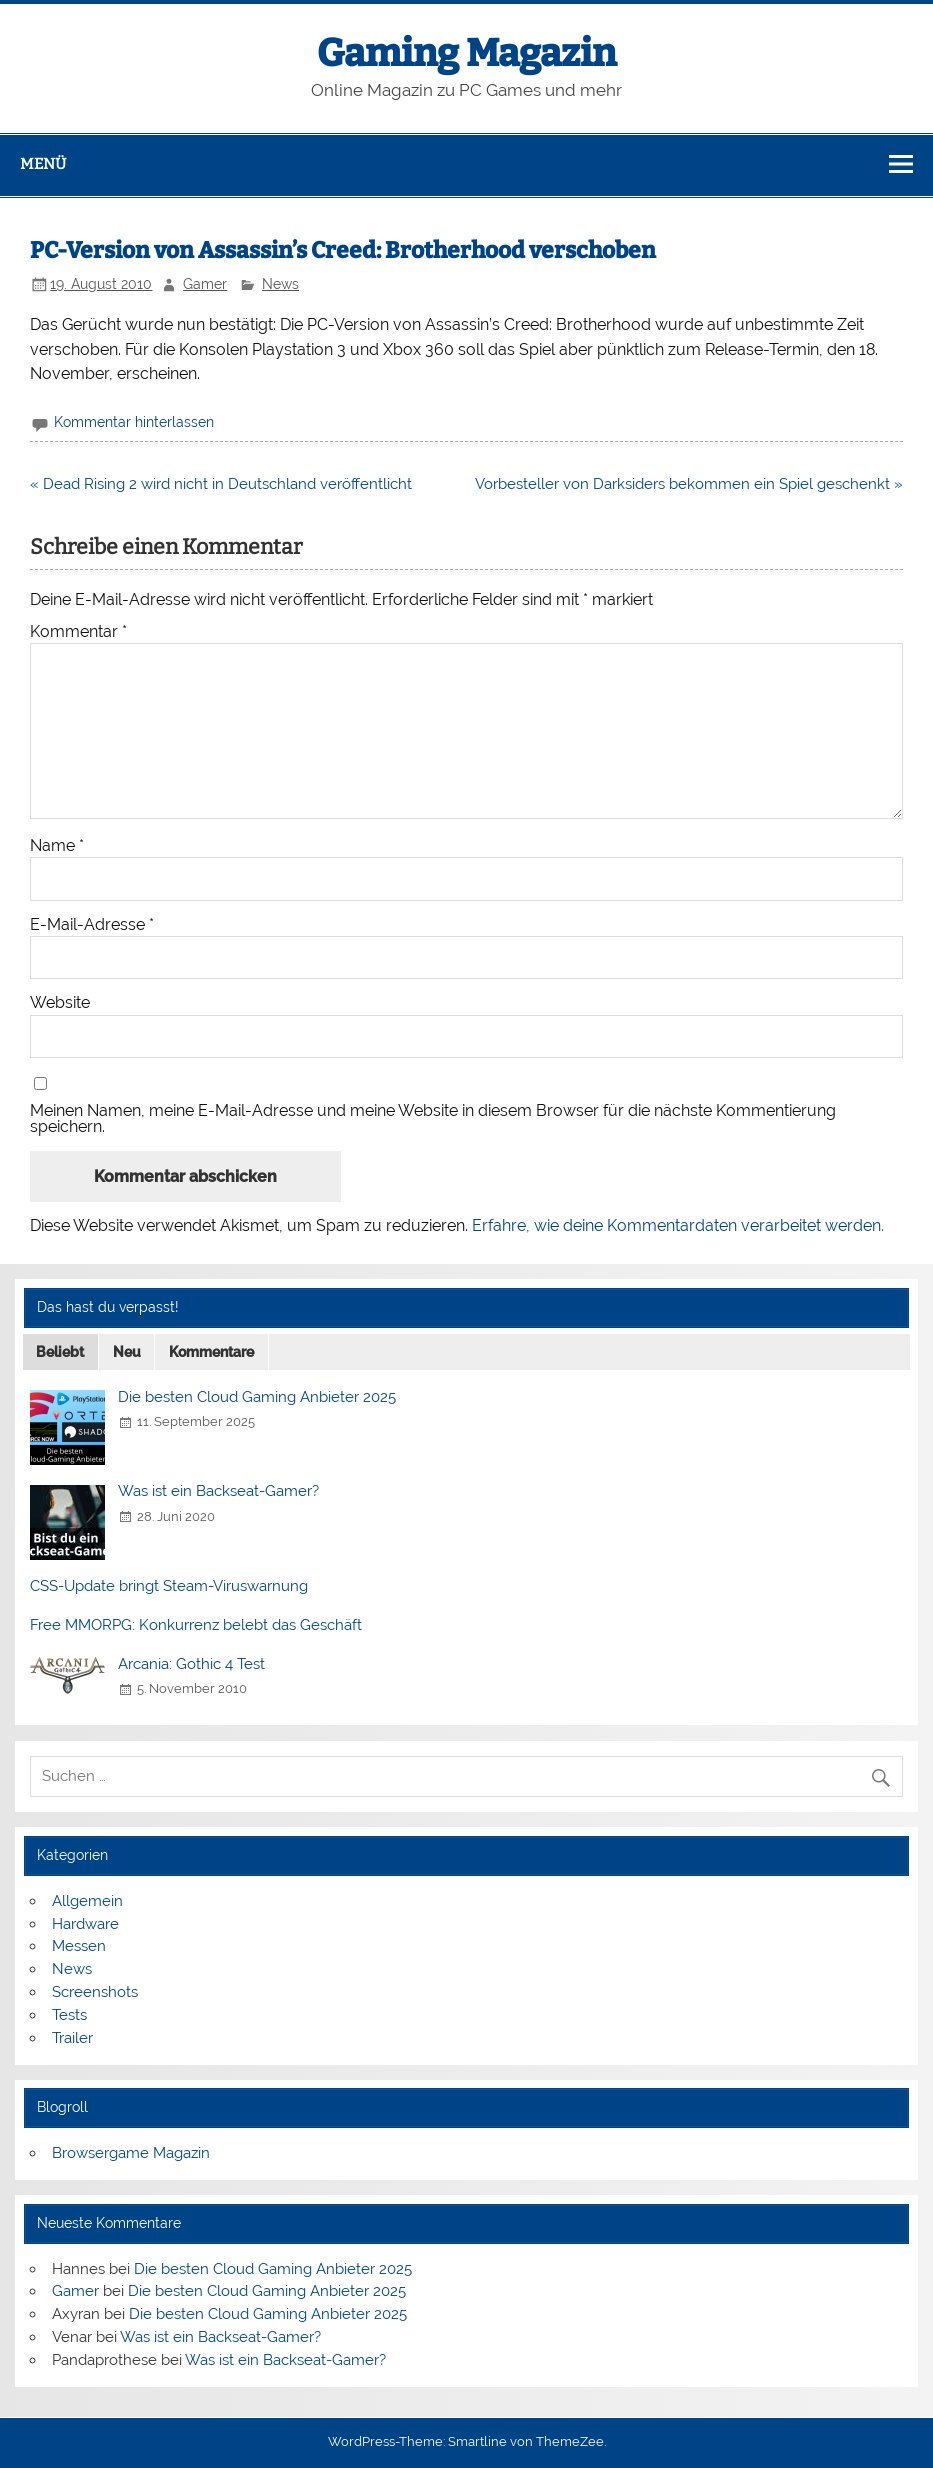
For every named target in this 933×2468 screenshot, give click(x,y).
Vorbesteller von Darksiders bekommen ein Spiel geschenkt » (689, 484)
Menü (43, 164)
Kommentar (78, 632)
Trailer (72, 2038)
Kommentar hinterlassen (134, 422)
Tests (69, 2015)
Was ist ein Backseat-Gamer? (218, 1491)
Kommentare (211, 1352)
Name (57, 846)
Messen (79, 1946)
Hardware (85, 1924)
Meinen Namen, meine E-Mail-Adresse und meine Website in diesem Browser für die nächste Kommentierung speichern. (433, 1119)
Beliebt (60, 1352)
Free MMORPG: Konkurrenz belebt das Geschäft (196, 1625)
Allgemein (87, 1901)
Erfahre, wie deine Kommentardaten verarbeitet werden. (678, 1225)
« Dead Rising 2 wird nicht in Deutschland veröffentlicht (221, 484)
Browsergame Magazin (131, 2153)
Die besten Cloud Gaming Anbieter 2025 (257, 1397)
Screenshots (95, 1992)
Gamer (205, 284)
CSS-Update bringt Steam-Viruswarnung (169, 1586)
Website (60, 1003)
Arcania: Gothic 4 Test (191, 1664)
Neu (127, 1352)
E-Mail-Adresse (92, 925)
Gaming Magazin (466, 53)
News (280, 284)
